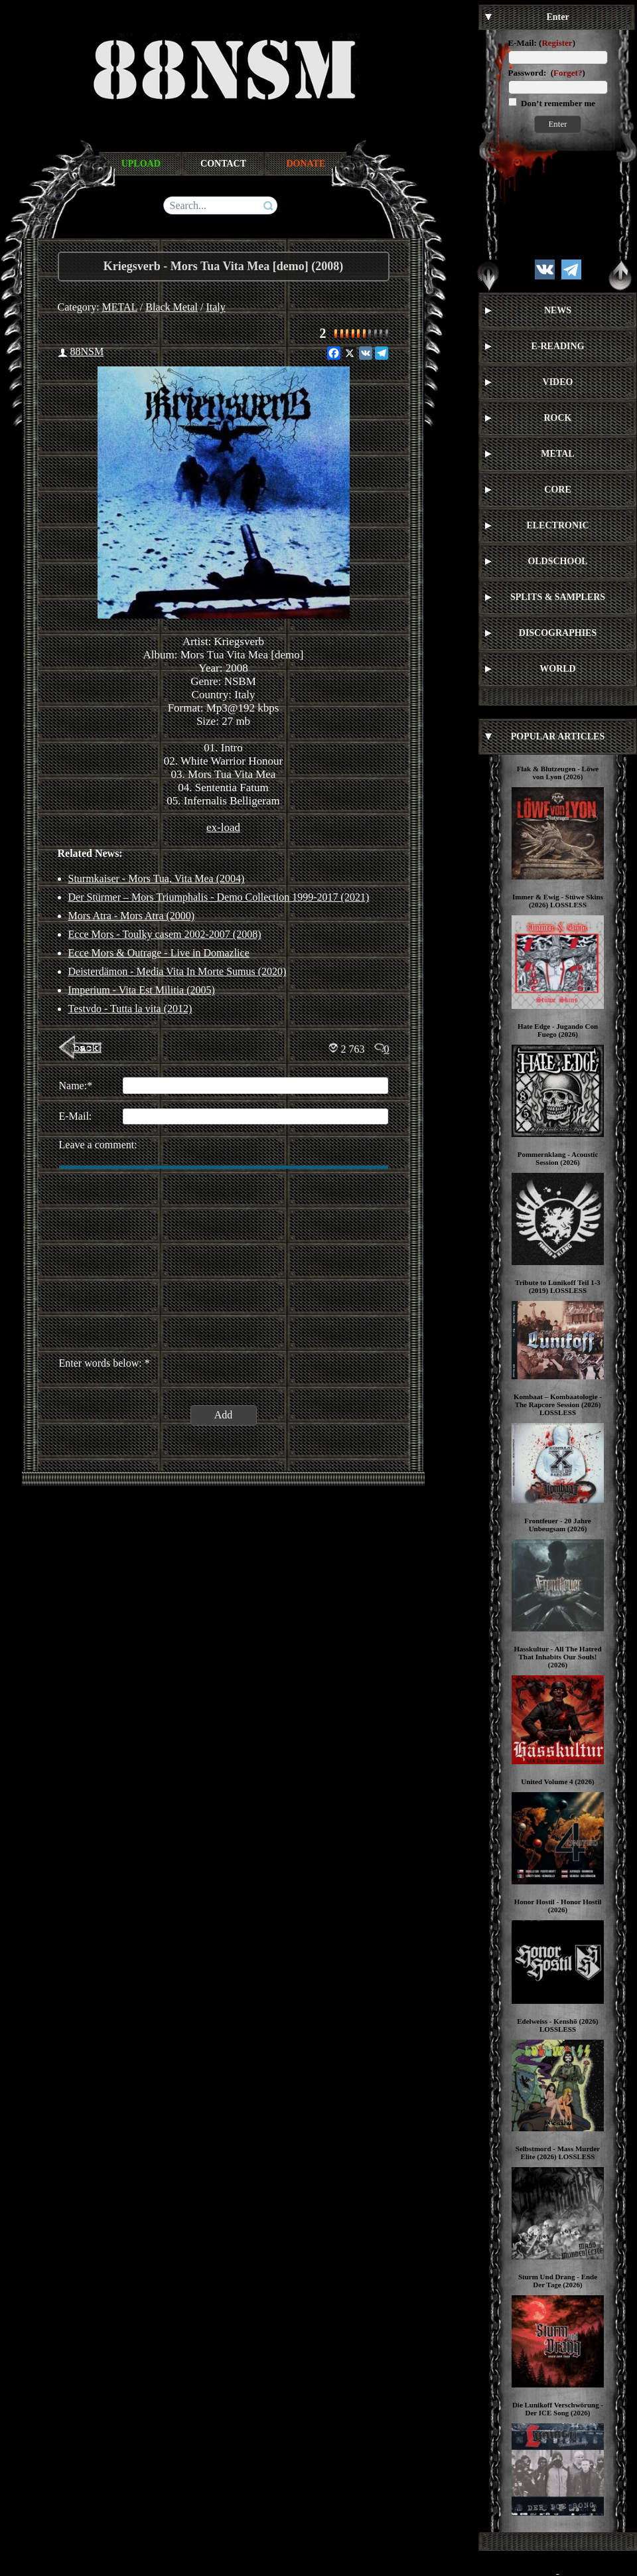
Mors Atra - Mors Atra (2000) (131, 915)
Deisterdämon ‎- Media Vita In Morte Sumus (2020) (177, 971)
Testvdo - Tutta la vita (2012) (130, 1008)
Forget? (567, 73)
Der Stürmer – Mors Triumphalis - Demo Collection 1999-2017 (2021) (219, 897)
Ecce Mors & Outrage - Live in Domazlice (158, 952)
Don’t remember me (557, 103)
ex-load (223, 827)
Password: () (546, 73)
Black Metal (171, 307)
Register (556, 43)
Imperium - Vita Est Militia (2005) (141, 990)
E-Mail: (522, 43)
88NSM (87, 351)
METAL (119, 307)
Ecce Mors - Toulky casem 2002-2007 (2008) (164, 934)
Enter (557, 124)
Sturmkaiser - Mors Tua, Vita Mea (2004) (156, 878)
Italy (215, 307)
